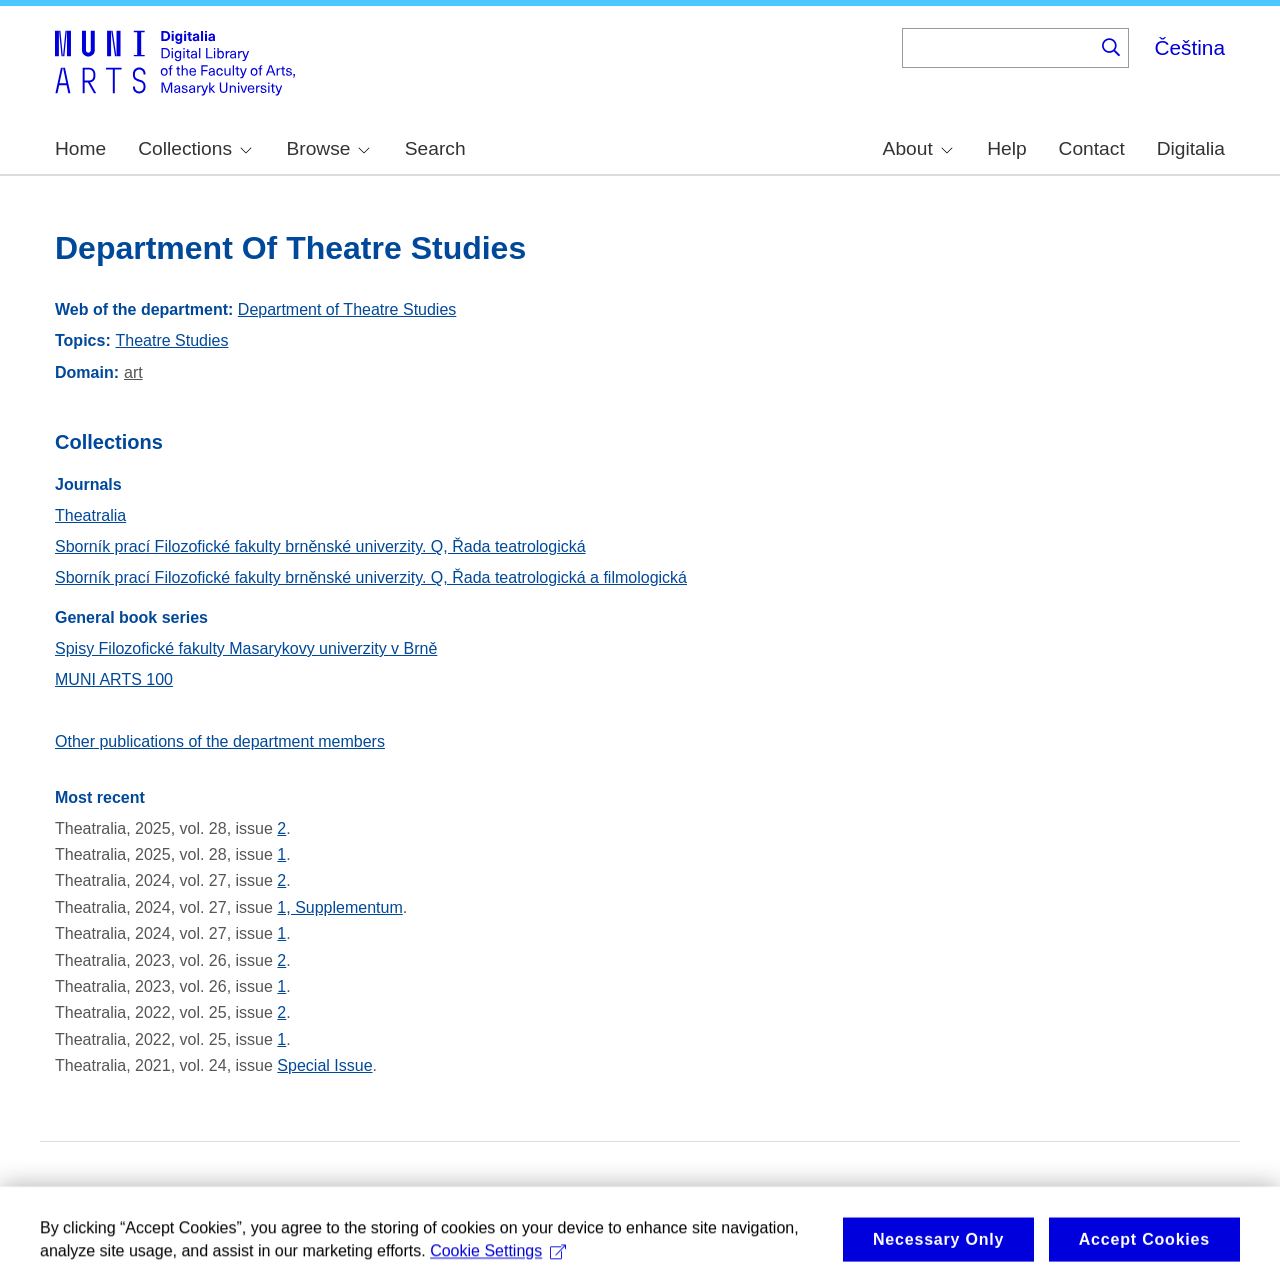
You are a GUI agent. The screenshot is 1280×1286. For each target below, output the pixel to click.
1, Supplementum (339, 907)
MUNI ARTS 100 (114, 679)
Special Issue (324, 1065)
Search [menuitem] (435, 148)
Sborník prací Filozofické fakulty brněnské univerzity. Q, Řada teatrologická (320, 546)
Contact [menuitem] (1092, 148)
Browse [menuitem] (328, 148)
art (133, 372)
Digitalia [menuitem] (1191, 148)
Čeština (1189, 47)
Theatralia (90, 515)
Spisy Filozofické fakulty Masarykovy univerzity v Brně (246, 648)
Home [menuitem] (80, 148)
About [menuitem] (918, 148)
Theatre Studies (172, 340)
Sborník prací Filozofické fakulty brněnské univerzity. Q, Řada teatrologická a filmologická (371, 577)
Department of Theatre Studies (347, 309)
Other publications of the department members (220, 741)
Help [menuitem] (1006, 148)
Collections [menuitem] (195, 148)
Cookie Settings (498, 1259)
